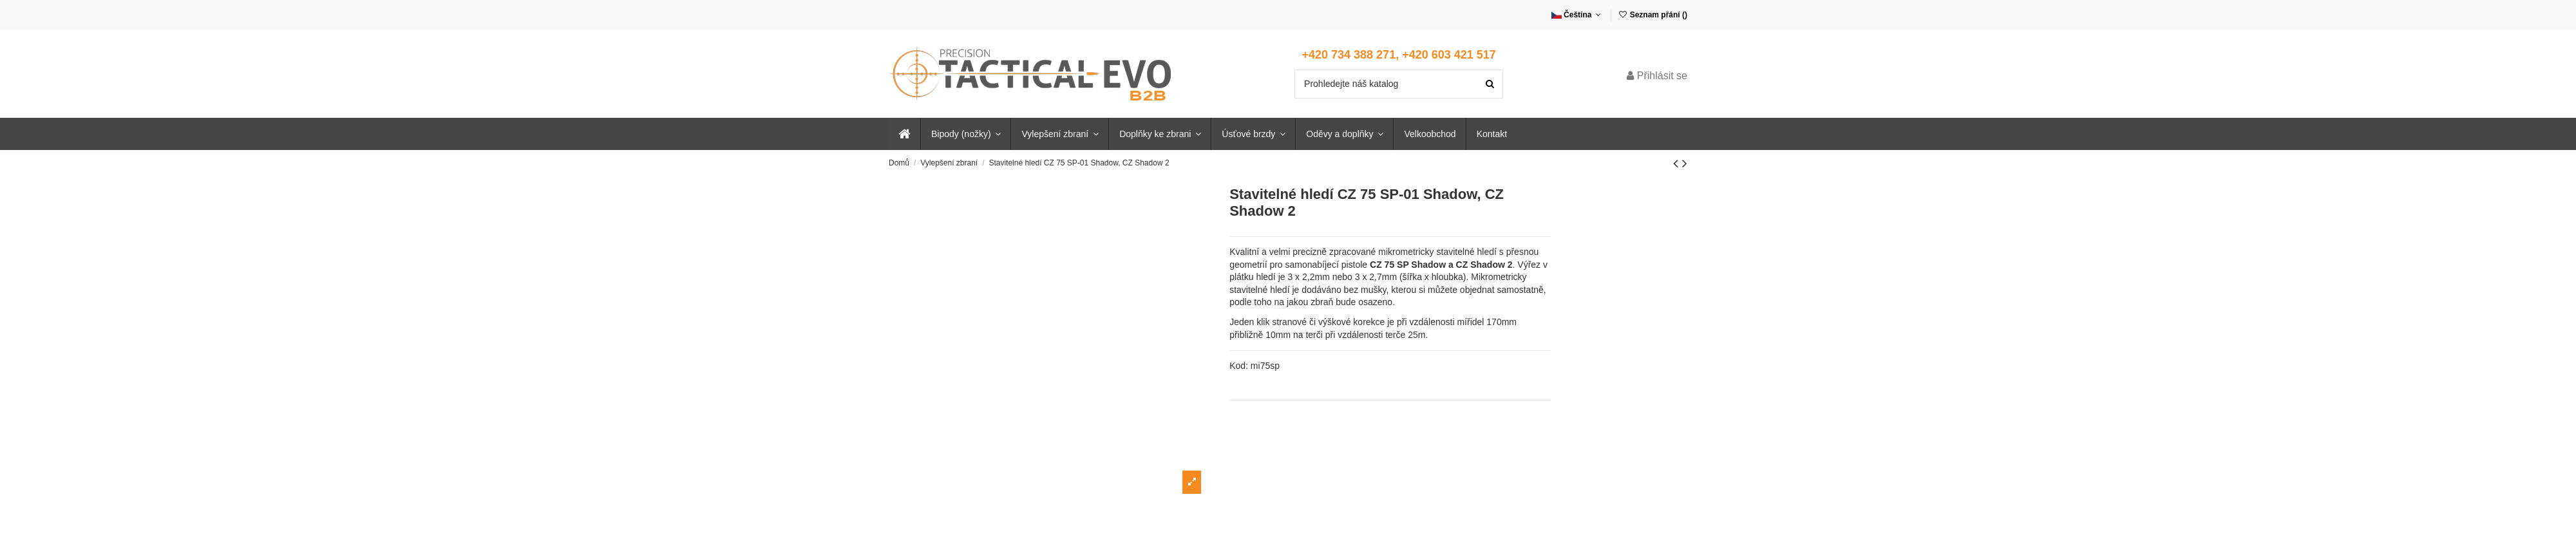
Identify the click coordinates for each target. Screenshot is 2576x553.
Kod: (1238, 366)
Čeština (1577, 14)
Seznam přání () (1652, 14)
